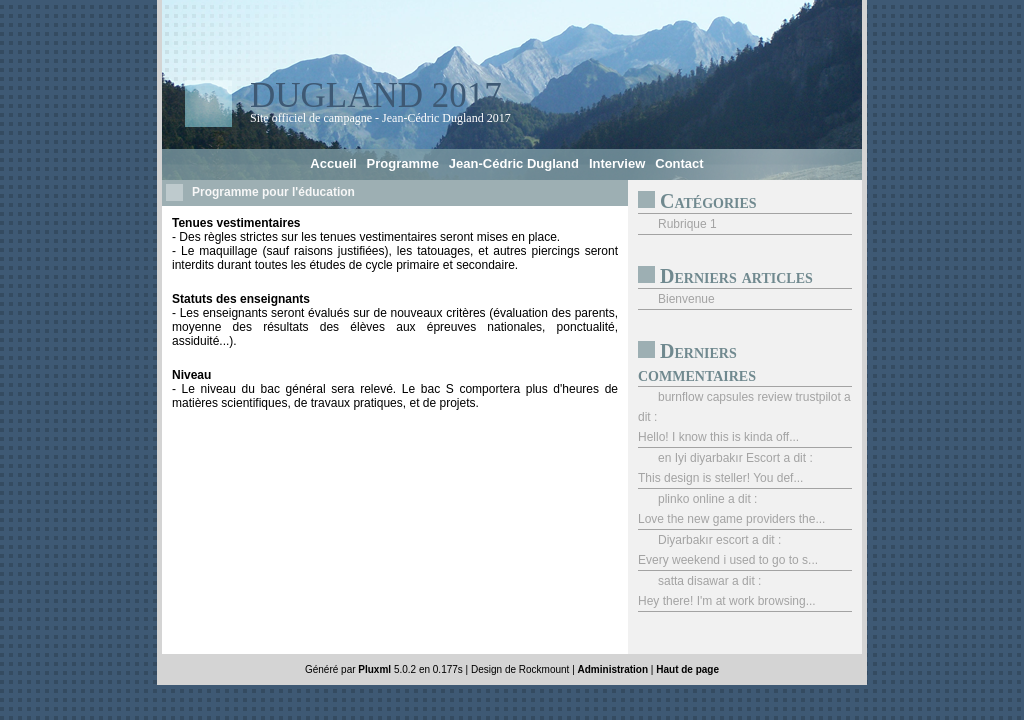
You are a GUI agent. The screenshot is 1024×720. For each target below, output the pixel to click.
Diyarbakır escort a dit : (719, 540)
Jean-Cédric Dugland (514, 163)
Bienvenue (686, 299)
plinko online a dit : (707, 499)
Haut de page (687, 669)
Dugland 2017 (376, 95)
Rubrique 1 (687, 224)
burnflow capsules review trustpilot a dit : (744, 407)
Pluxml (374, 669)
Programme (403, 163)
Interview (617, 163)
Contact (679, 163)
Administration (613, 669)
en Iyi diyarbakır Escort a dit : (735, 458)
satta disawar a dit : (709, 581)
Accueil (333, 163)
